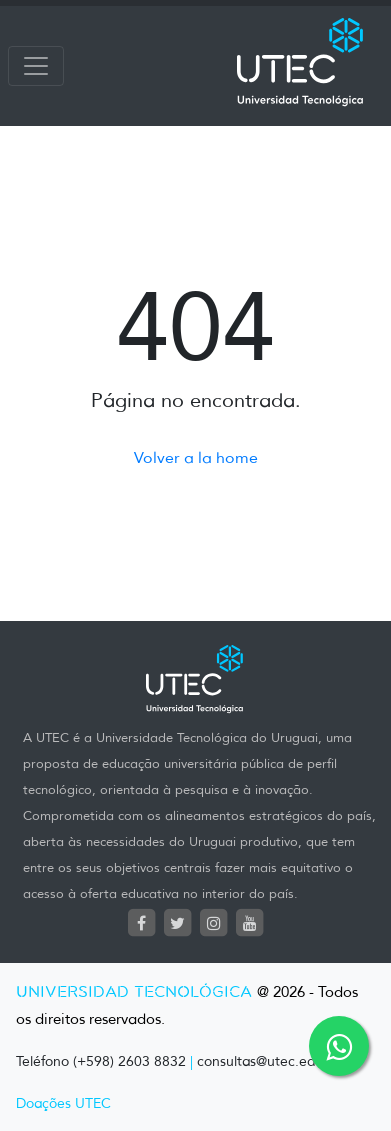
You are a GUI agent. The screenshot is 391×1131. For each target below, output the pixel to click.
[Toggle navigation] (36, 66)
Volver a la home (196, 457)
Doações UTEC (63, 1103)
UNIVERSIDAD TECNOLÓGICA (134, 992)
